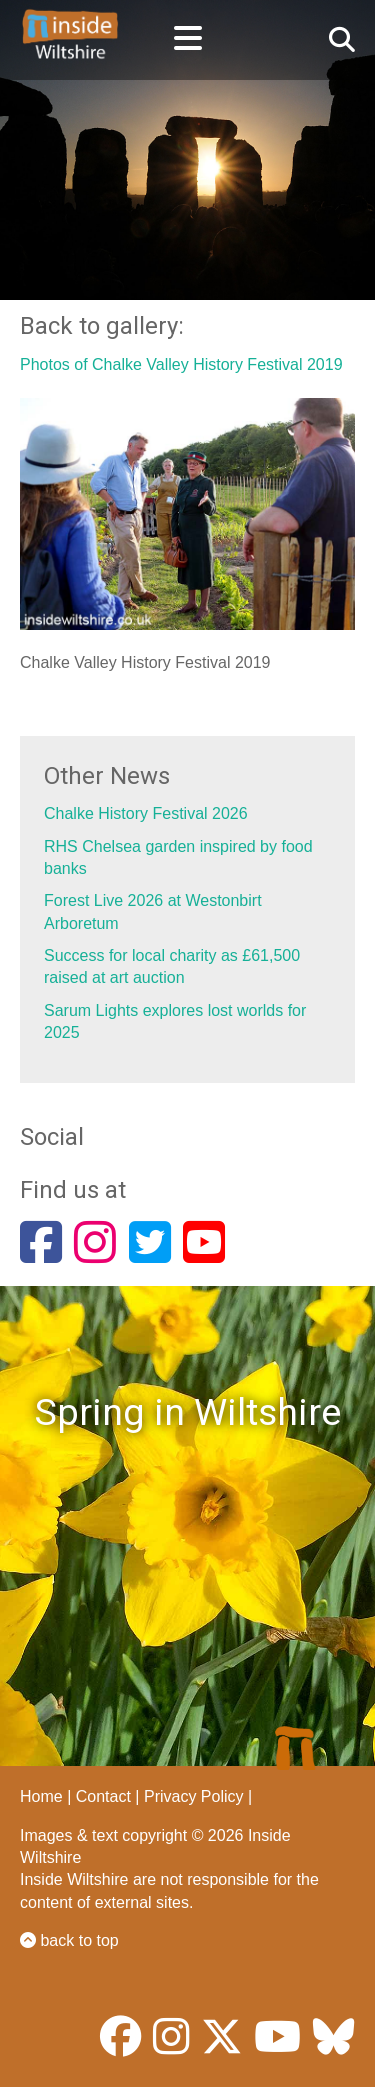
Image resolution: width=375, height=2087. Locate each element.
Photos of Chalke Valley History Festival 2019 (181, 364)
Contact (103, 1796)
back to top (69, 1940)
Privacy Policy (194, 1796)
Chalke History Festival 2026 (146, 813)
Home (41, 1796)
